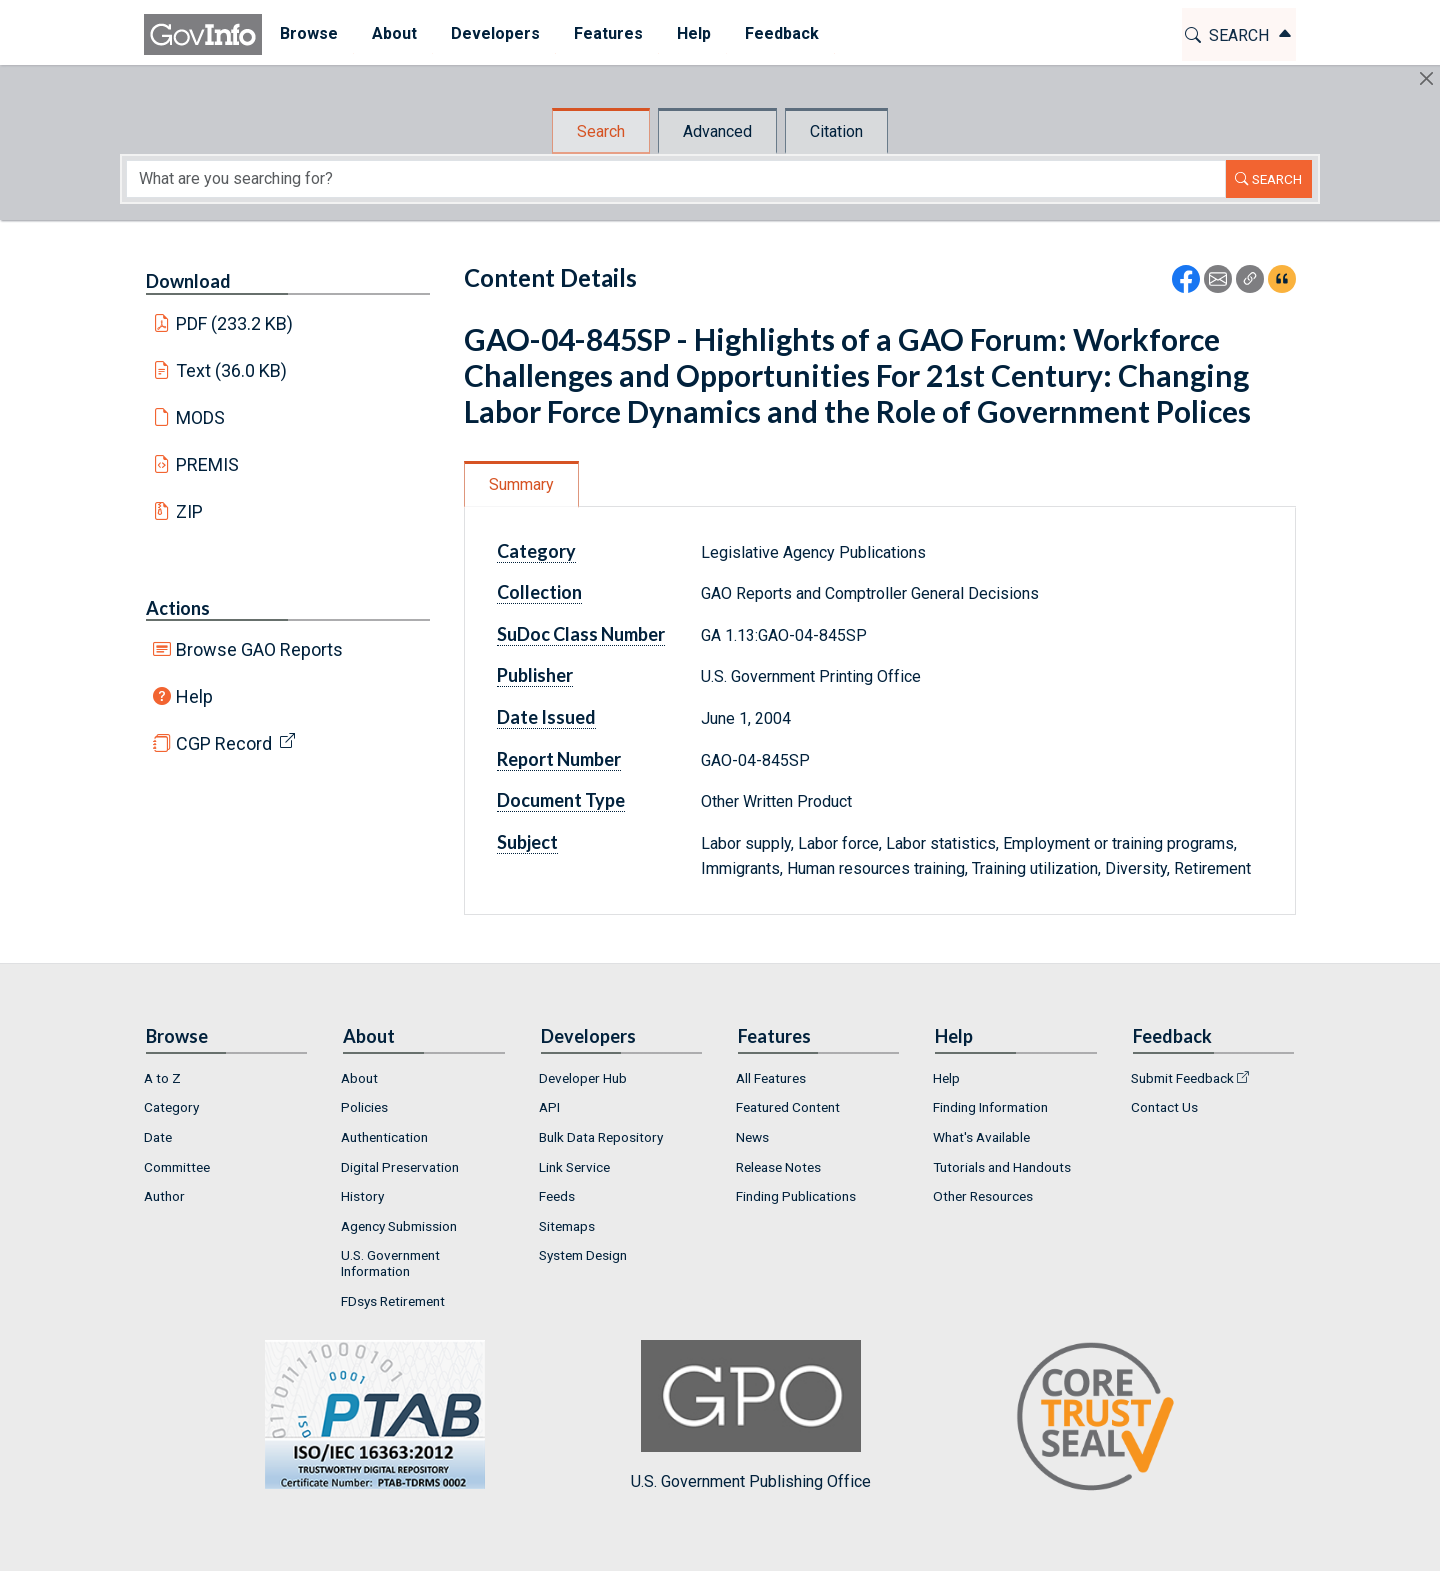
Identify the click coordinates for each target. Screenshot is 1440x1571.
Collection (539, 592)
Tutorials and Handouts (1002, 1167)
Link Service (574, 1167)
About (359, 1078)
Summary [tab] (521, 484)
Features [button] (607, 33)
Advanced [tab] (717, 131)
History (362, 1196)
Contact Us (1164, 1107)
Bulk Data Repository (601, 1137)
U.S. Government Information (390, 1263)
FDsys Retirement (393, 1301)
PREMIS (207, 464)
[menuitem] (308, 34)
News (752, 1137)
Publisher (535, 675)
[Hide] (1426, 78)
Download (188, 281)
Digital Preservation (400, 1167)
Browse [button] (308, 33)
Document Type (561, 800)
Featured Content (788, 1107)
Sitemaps (567, 1226)
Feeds (557, 1196)
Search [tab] (601, 131)
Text (232, 370)
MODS (200, 417)
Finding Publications (796, 1196)
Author (164, 1196)
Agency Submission (399, 1226)
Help (194, 696)
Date (158, 1137)
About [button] (393, 33)
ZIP (189, 511)
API (549, 1107)
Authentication (384, 1137)
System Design (583, 1255)
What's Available (981, 1137)
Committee (177, 1167)
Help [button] (693, 33)
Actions (178, 608)
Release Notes (778, 1167)
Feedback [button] (781, 33)
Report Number (559, 759)
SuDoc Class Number (581, 634)
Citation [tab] (836, 131)
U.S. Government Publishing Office (751, 1415)
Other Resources (983, 1196)
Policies (364, 1107)
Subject (527, 842)
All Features (771, 1078)
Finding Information (990, 1107)
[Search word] (676, 179)
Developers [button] (494, 33)
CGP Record (224, 743)
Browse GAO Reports (259, 649)
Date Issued (546, 717)
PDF (235, 323)
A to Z (162, 1078)
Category (536, 551)
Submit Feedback (1182, 1078)
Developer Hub (583, 1078)
